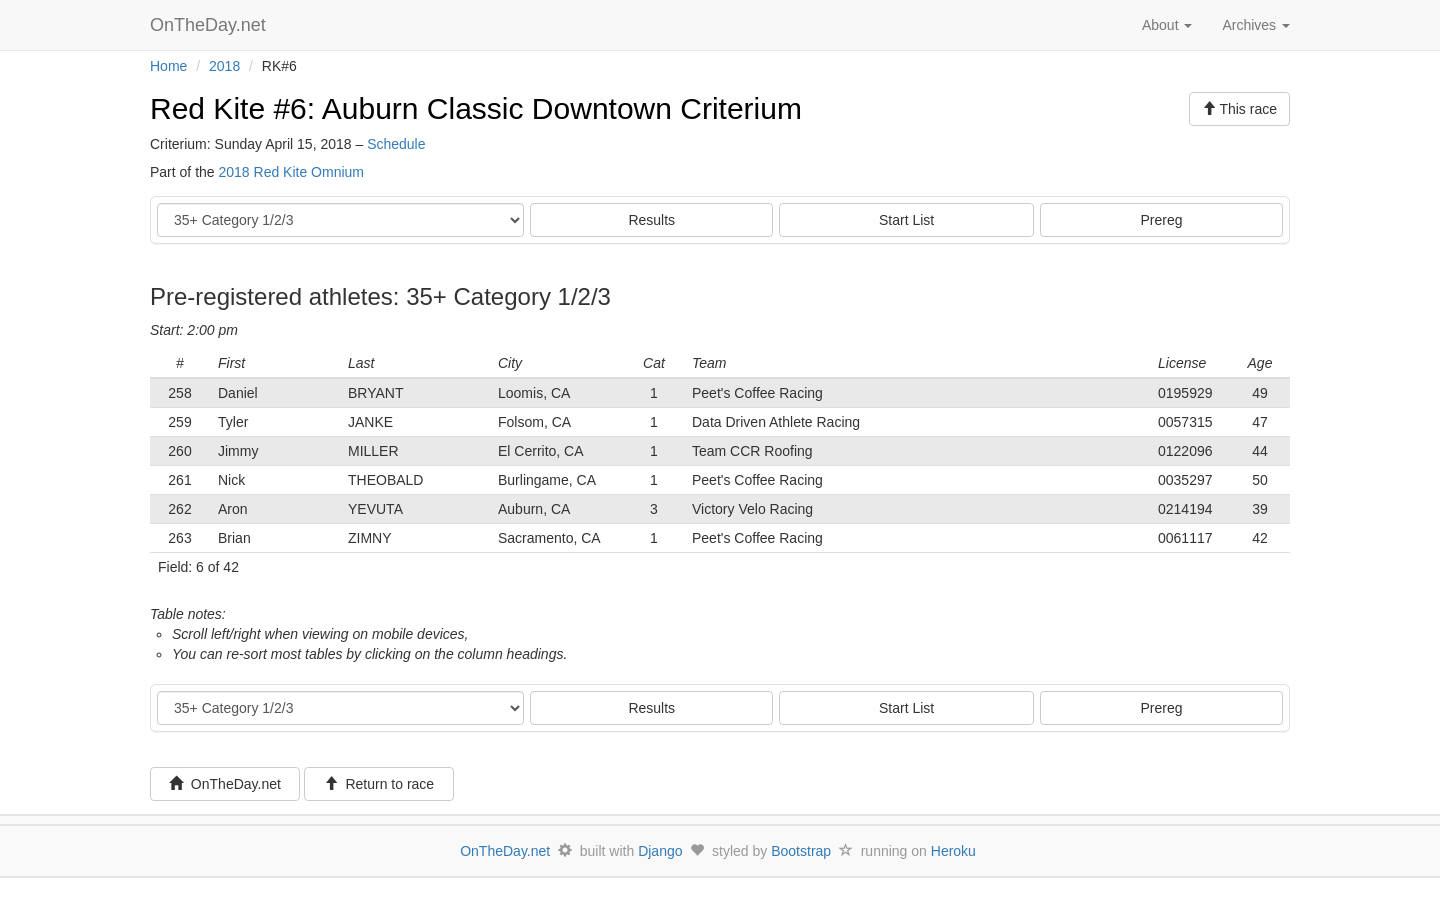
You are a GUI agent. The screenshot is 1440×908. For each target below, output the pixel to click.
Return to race (379, 784)
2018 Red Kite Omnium (291, 172)
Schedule (396, 144)
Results (651, 220)
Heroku (953, 851)
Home (168, 66)
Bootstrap (801, 851)
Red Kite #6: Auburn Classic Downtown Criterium (476, 108)
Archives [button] (1256, 25)
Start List (906, 220)
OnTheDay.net (210, 25)
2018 (224, 66)
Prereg (1162, 220)
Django (660, 851)
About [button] (1167, 25)
